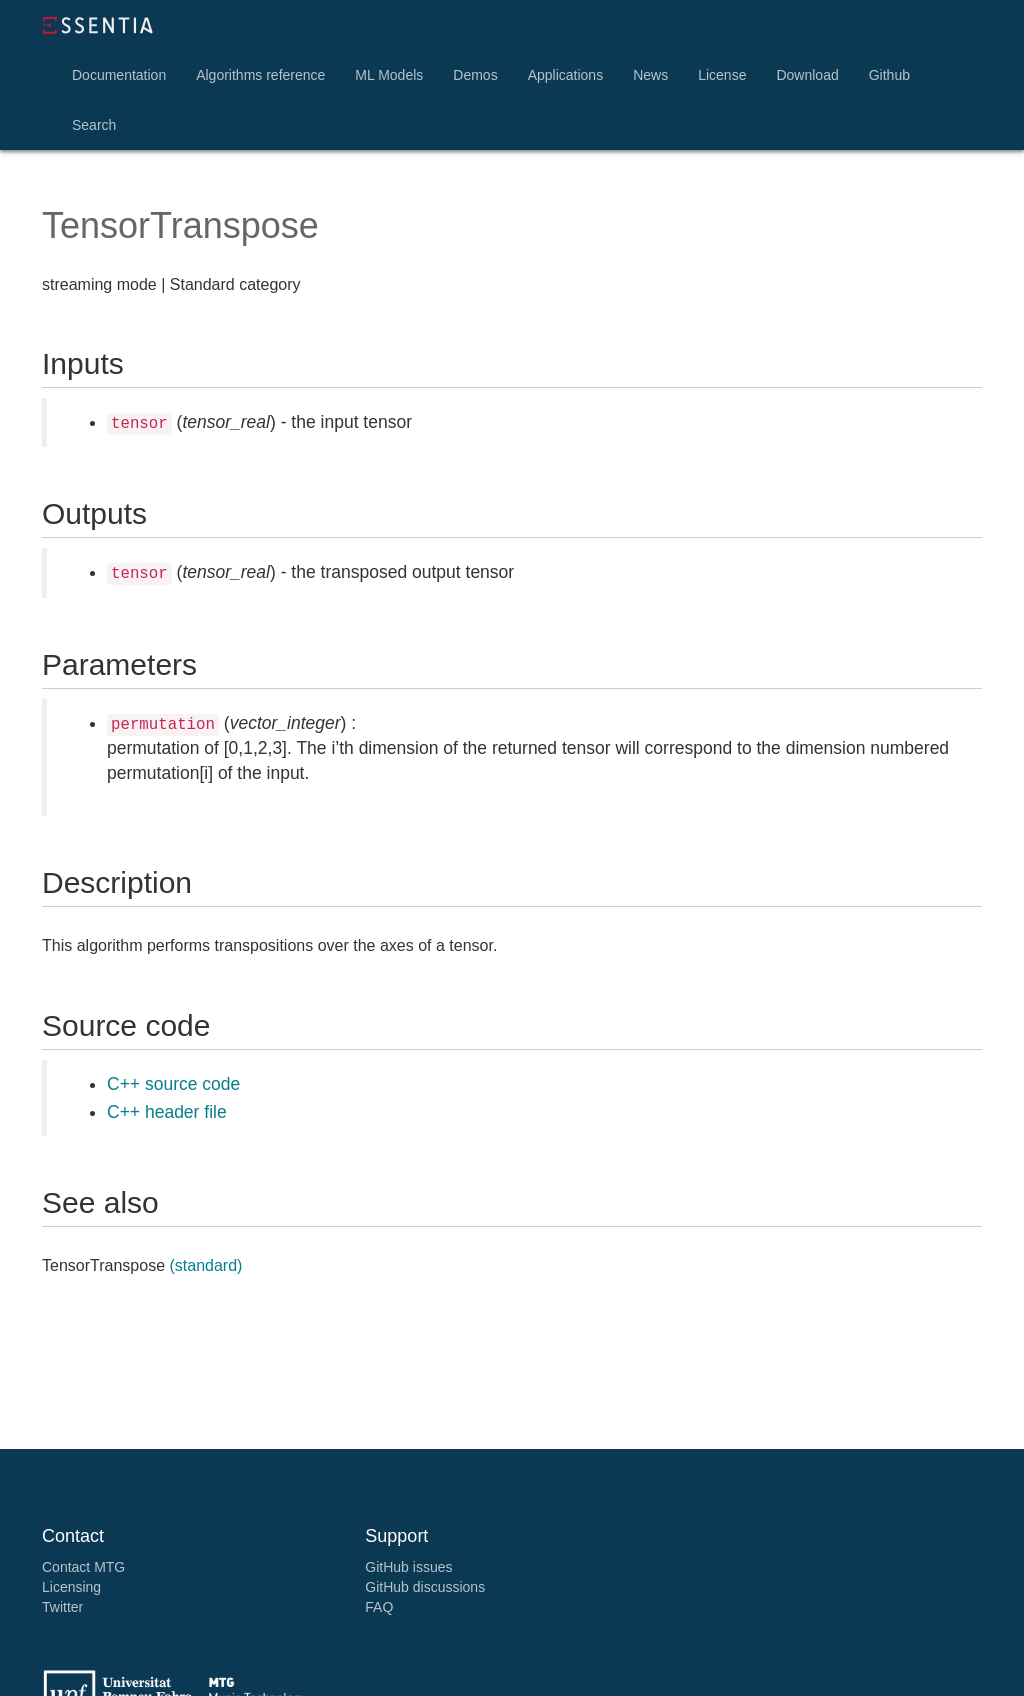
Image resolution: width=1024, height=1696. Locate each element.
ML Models (389, 75)
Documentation (119, 75)
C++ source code (173, 1084)
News (650, 75)
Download (807, 75)
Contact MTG (83, 1567)
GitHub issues (408, 1567)
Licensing (71, 1587)
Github (889, 75)
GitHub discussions (425, 1587)
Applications (566, 75)
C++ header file (167, 1112)
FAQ (379, 1607)
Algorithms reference (260, 75)
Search (94, 125)
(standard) (205, 1265)
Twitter (62, 1607)
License (722, 75)
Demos (475, 75)
